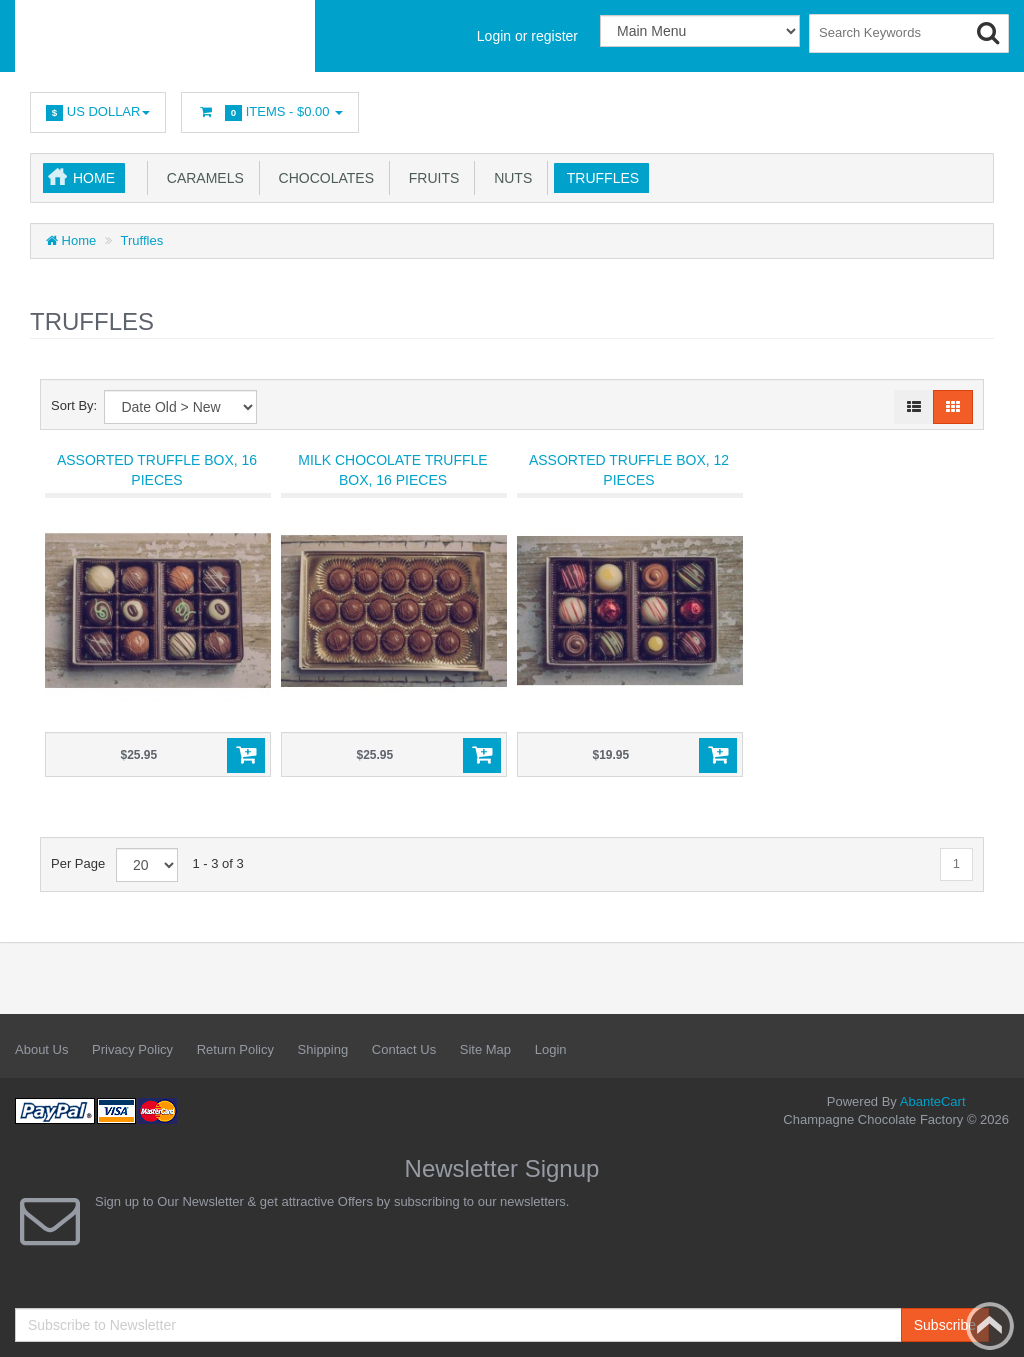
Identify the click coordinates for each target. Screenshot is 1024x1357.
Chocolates (322, 178)
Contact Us (404, 1049)
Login (551, 1049)
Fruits (430, 178)
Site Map (485, 1049)
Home (94, 178)
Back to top (990, 1326)
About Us (41, 1049)
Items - (270, 112)
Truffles (599, 178)
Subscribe (945, 1325)
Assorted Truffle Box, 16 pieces (157, 470)
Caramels (201, 178)
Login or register (527, 36)
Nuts (509, 178)
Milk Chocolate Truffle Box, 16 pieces (392, 470)
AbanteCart (933, 1101)
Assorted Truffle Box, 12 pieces (629, 470)
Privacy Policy (132, 1049)
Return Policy (235, 1049)
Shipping (323, 1049)
